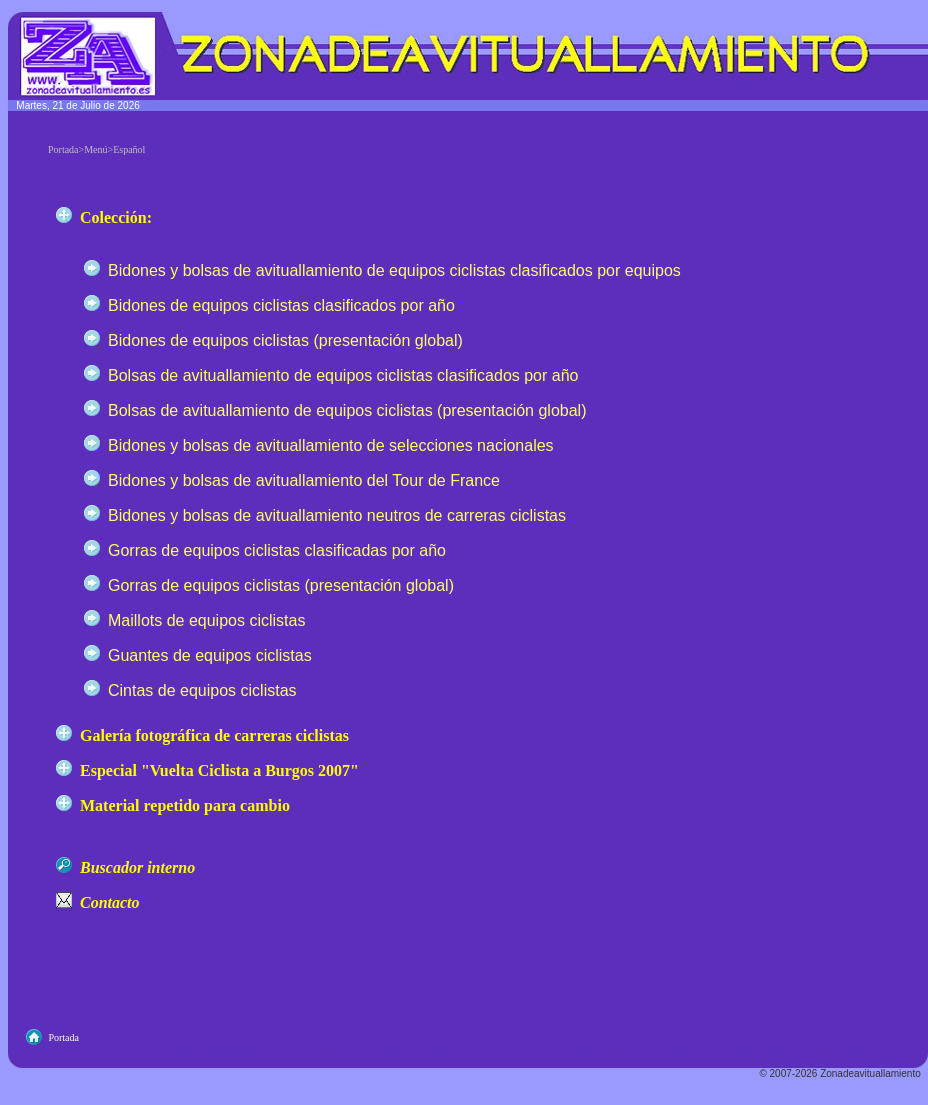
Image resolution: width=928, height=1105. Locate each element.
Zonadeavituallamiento (870, 1073)
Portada (63, 1037)
